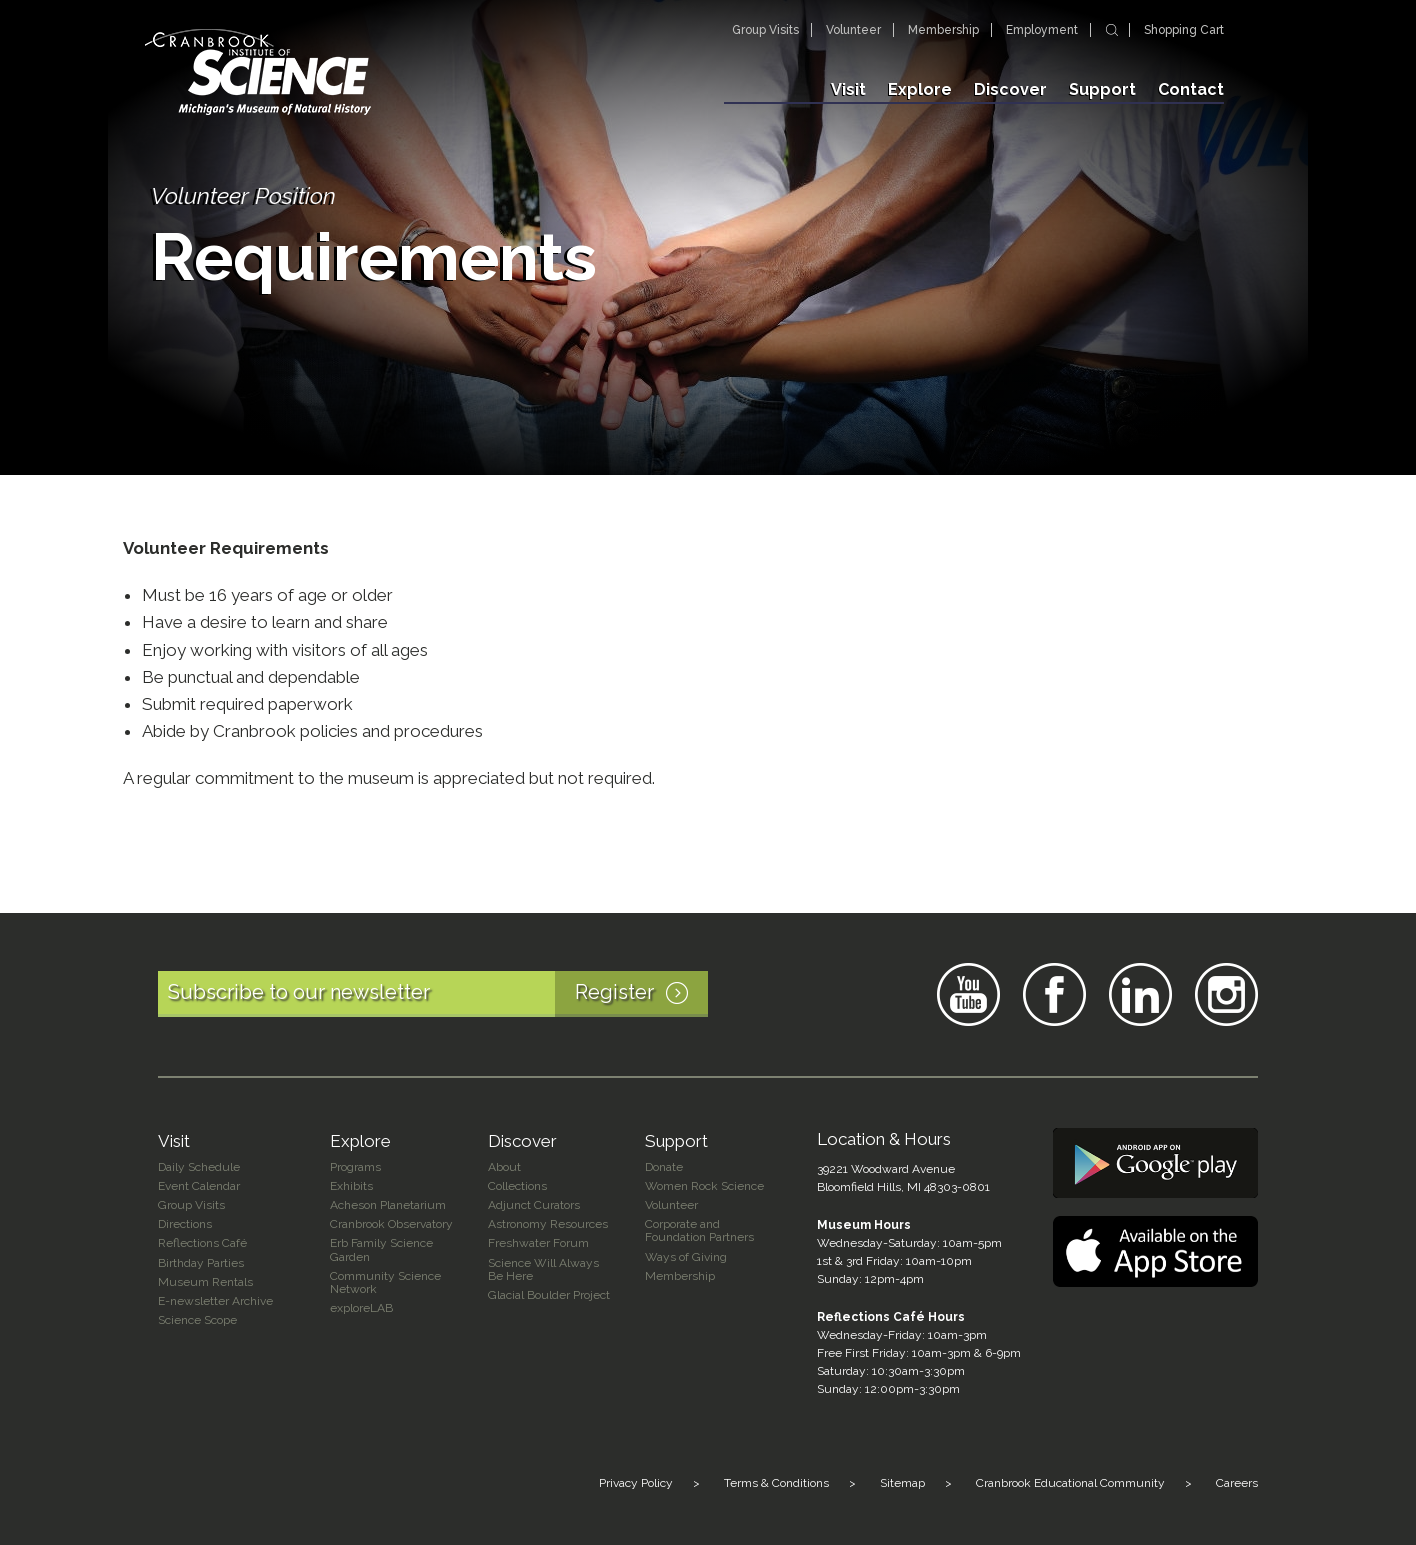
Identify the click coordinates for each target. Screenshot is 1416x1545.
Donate (664, 1167)
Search (1112, 30)
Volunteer (853, 30)
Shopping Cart (1184, 30)
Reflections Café (202, 1243)
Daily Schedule (199, 1167)
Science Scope (197, 1320)
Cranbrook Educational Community (1070, 1483)
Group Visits (765, 30)
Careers (1237, 1483)
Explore (920, 89)
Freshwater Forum (538, 1243)
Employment (1042, 30)
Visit (848, 89)
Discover (1010, 89)
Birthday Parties (201, 1263)
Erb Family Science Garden (381, 1249)
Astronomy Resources (548, 1224)
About (504, 1167)
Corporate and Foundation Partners (699, 1230)
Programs (355, 1167)
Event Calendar (199, 1186)
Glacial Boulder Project (549, 1295)
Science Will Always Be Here (543, 1269)
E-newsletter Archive (215, 1301)
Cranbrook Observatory (391, 1224)
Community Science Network (385, 1282)
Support (1102, 89)
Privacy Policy (636, 1483)
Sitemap (902, 1483)
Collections (517, 1186)
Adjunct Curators (534, 1205)
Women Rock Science (704, 1186)
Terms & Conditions (776, 1483)
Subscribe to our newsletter (438, 994)
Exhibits (351, 1186)
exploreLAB (361, 1308)
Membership (943, 30)
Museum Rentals (205, 1282)
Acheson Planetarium (388, 1205)
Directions (185, 1224)
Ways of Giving (686, 1257)
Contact (1191, 89)
